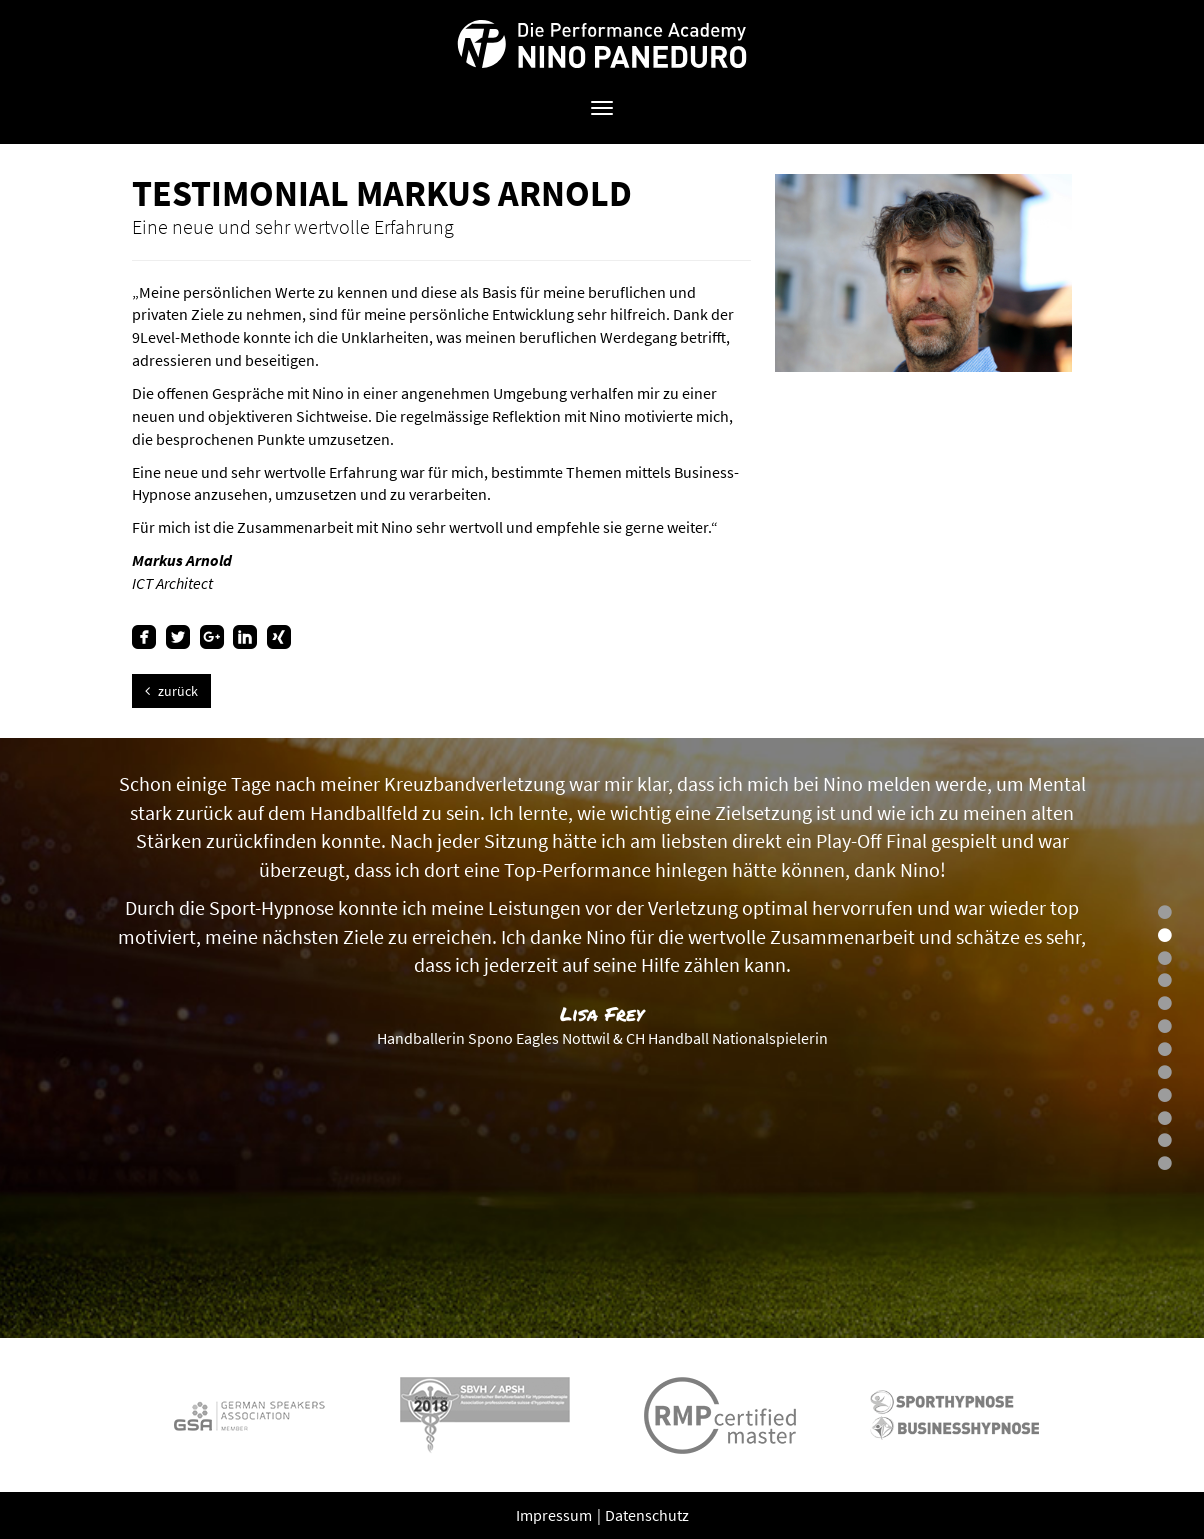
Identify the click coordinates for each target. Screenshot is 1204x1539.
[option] (602, 1038)
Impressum (555, 1515)
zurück (171, 691)
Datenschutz (647, 1515)
